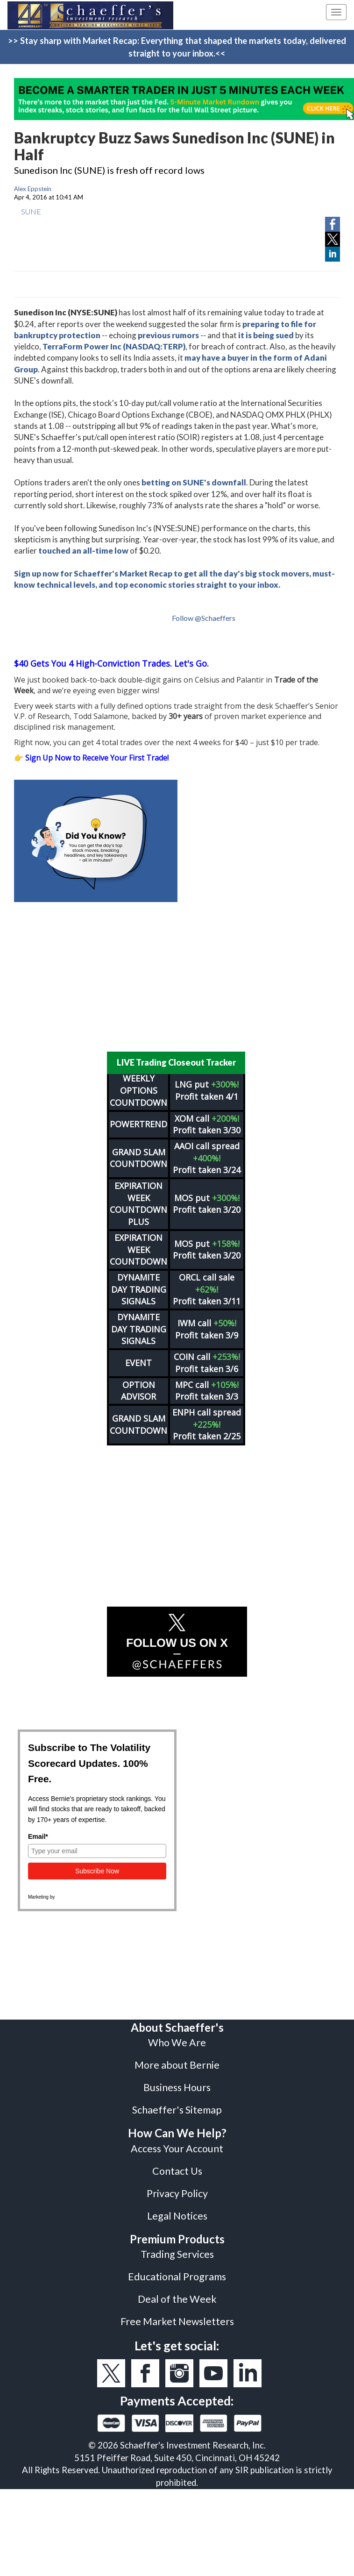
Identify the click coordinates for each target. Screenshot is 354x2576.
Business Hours (177, 2081)
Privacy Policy (177, 2187)
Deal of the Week (177, 2293)
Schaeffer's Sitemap (177, 2104)
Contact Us (177, 2165)
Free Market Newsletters (177, 2315)
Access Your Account (177, 2142)
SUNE (31, 211)
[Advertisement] (177, 976)
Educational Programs (177, 2270)
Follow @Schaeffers (203, 617)
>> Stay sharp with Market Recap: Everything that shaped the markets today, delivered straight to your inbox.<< (177, 47)
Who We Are (177, 2036)
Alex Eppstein (32, 188)
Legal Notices (177, 2210)
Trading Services (177, 2248)
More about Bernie (177, 2059)
